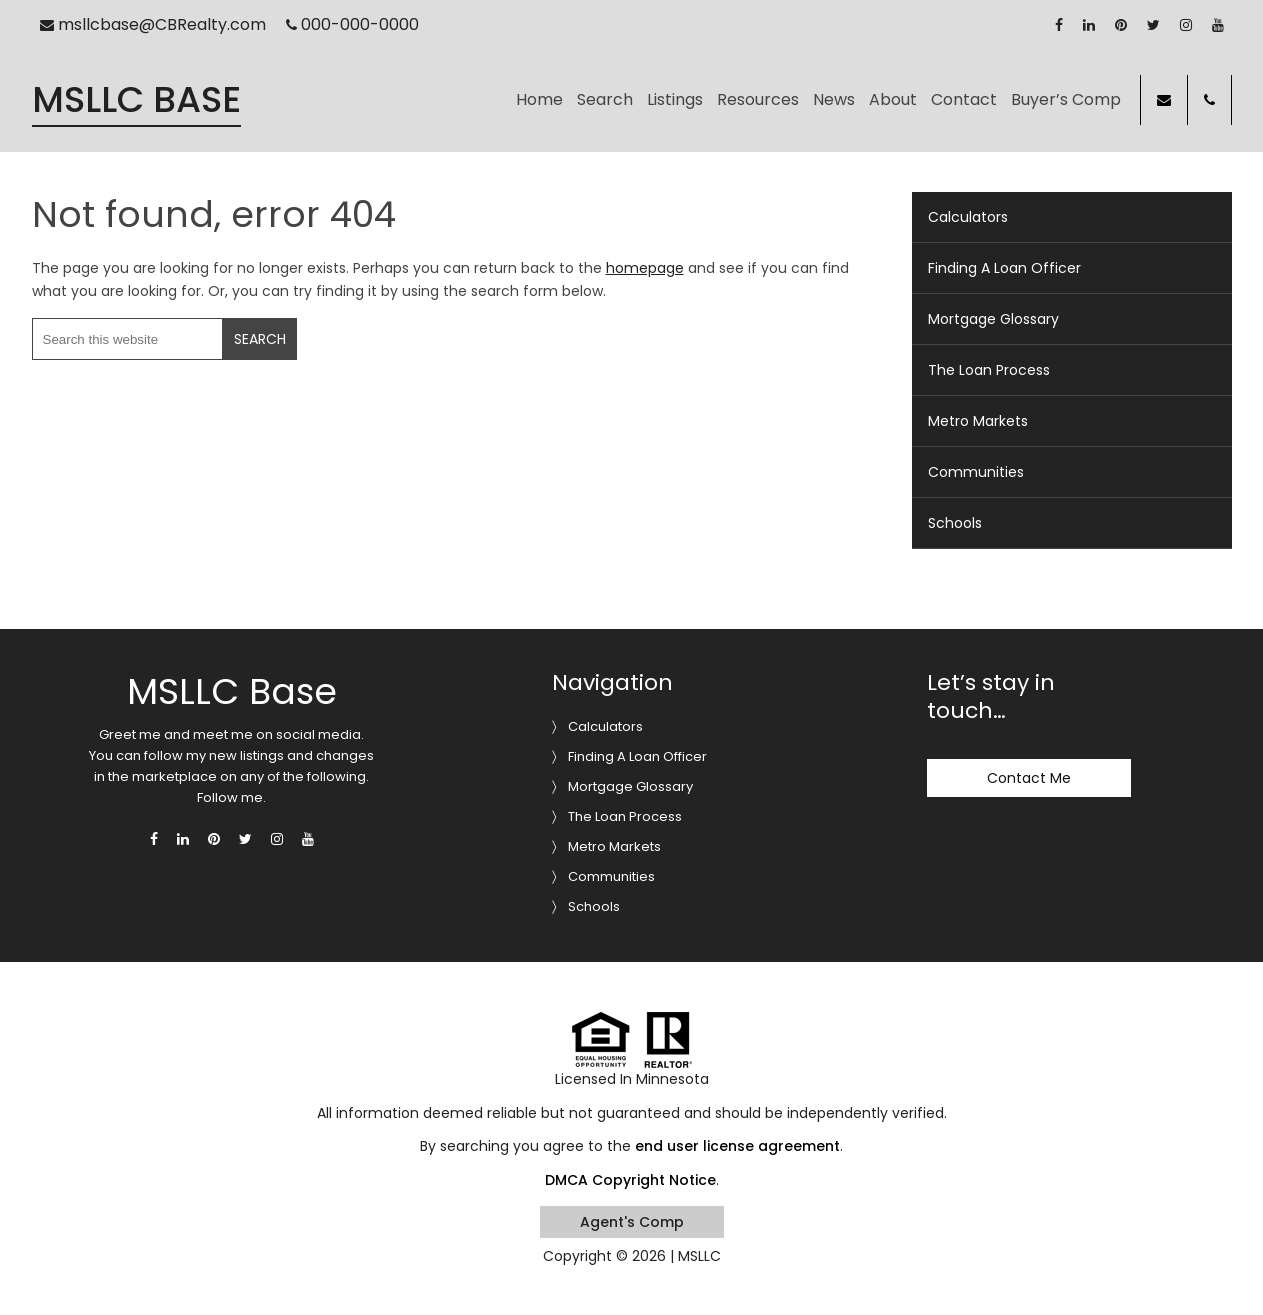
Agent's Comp (632, 1222)
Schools (955, 523)
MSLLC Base (136, 100)
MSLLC (699, 1256)
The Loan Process (989, 370)
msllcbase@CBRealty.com (153, 24)
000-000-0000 (352, 24)
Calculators (968, 217)
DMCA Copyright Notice (630, 1180)
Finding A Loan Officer (1004, 268)
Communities (976, 472)
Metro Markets (978, 421)
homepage (645, 268)
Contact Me (1029, 778)
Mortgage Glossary (993, 319)
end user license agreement (737, 1146)
